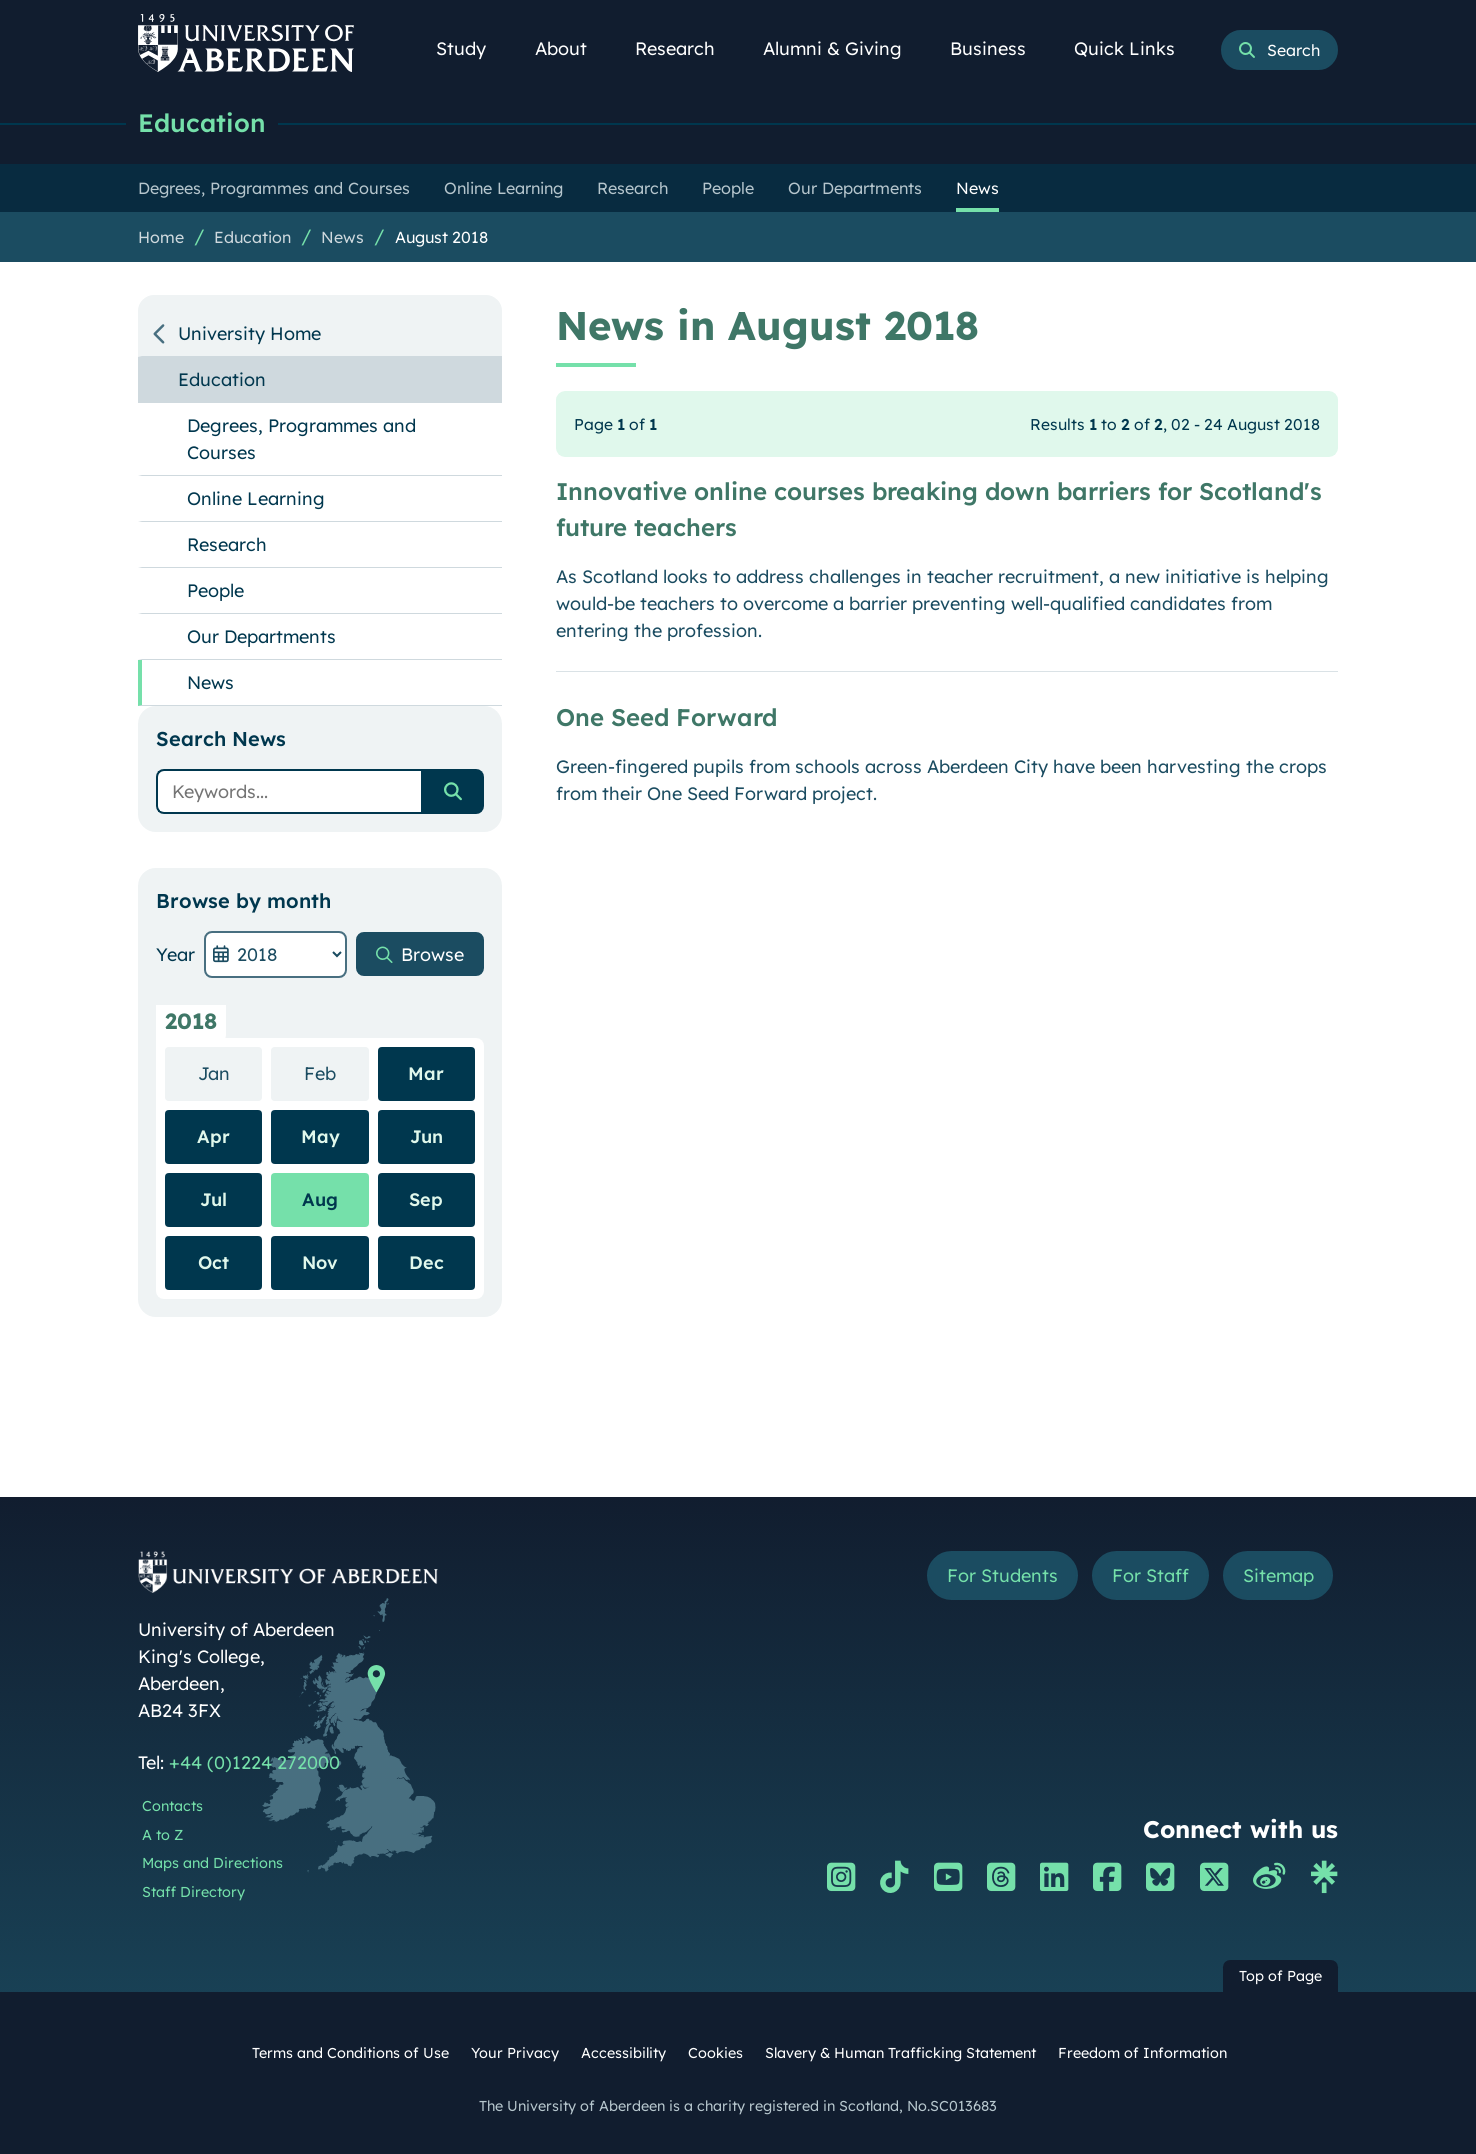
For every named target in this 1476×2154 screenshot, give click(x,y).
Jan (230, 1072)
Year (175, 954)
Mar (426, 1073)
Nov (320, 1262)
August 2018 (441, 237)
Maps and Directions (212, 1863)
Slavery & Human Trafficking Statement (900, 2053)
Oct (213, 1262)
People (215, 590)
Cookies (715, 2053)
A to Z (162, 1835)
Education (202, 122)
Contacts (172, 1806)
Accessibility (623, 2053)
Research (686, 48)
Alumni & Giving (843, 48)
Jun (426, 1136)
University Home (249, 333)
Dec (426, 1262)
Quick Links (1135, 48)
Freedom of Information (1142, 2053)
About (572, 48)
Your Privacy (515, 2053)
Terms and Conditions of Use (350, 2053)
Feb (336, 1072)
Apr (213, 1136)
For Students (1001, 1575)
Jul (213, 1199)
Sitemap (1277, 1575)
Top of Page (1280, 1976)
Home (161, 237)
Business (999, 48)
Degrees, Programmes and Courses (301, 439)
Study (472, 48)
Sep (426, 1199)
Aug (320, 1199)
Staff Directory (193, 1892)
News (342, 237)
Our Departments (261, 636)
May (320, 1136)
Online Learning (256, 498)
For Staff (1149, 1575)
